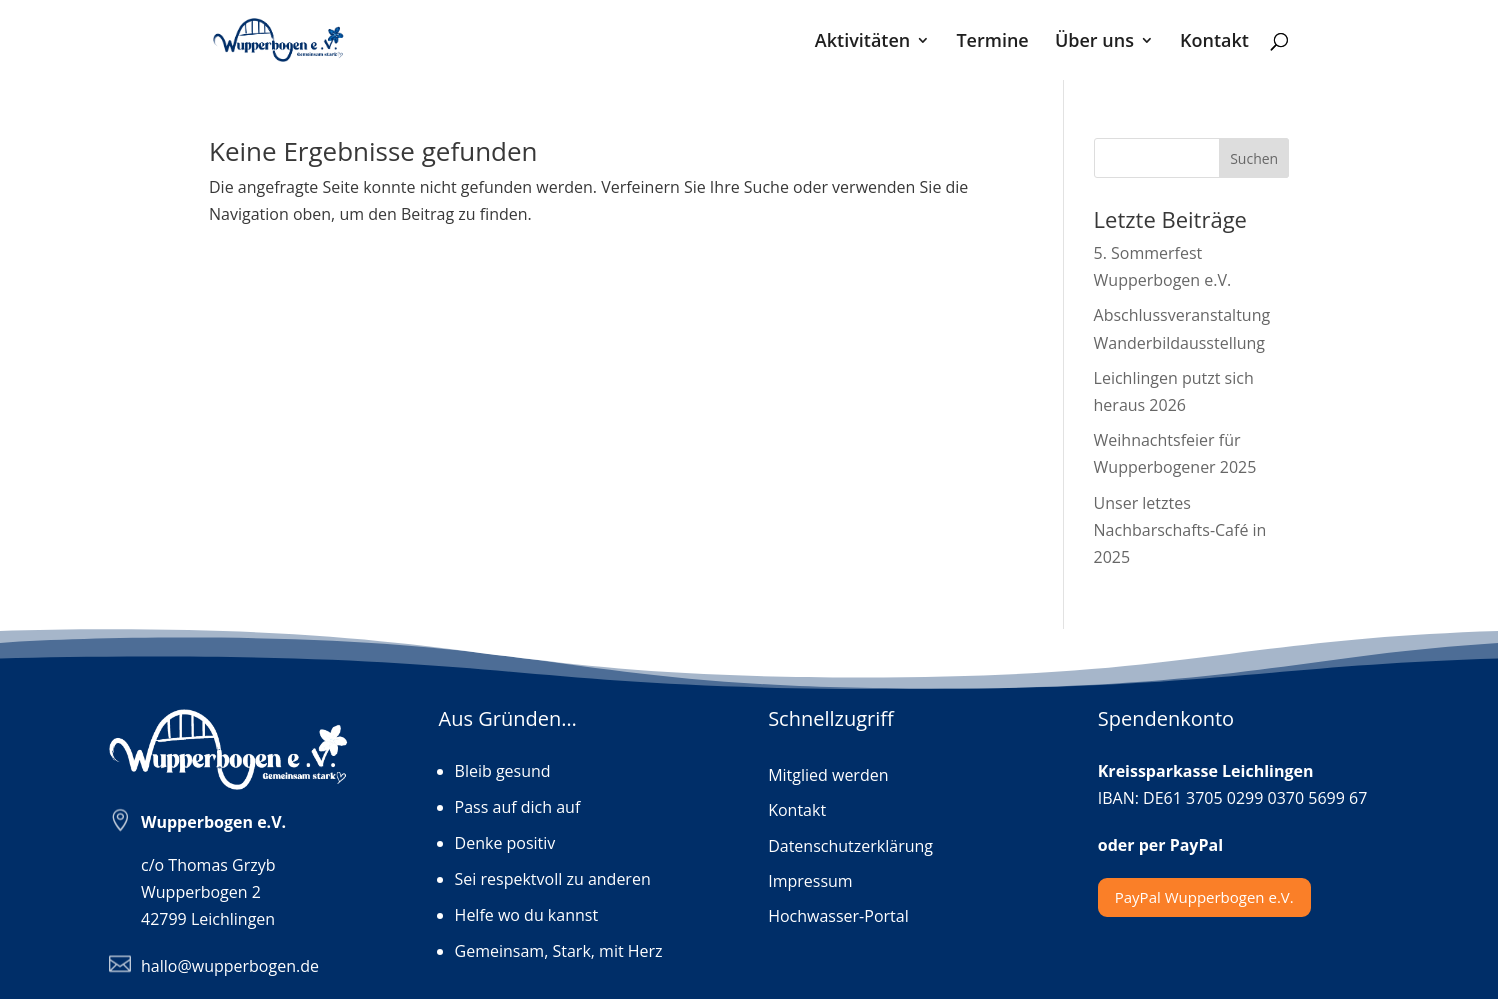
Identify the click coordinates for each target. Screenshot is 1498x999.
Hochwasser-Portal (838, 917)
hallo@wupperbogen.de (230, 966)
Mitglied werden (828, 776)
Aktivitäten (862, 42)
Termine (992, 42)
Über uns (1094, 42)
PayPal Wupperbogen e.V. (1204, 897)
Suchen (1254, 158)
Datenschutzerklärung (850, 847)
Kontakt (1214, 42)
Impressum (810, 882)
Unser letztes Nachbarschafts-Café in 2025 (1180, 530)
